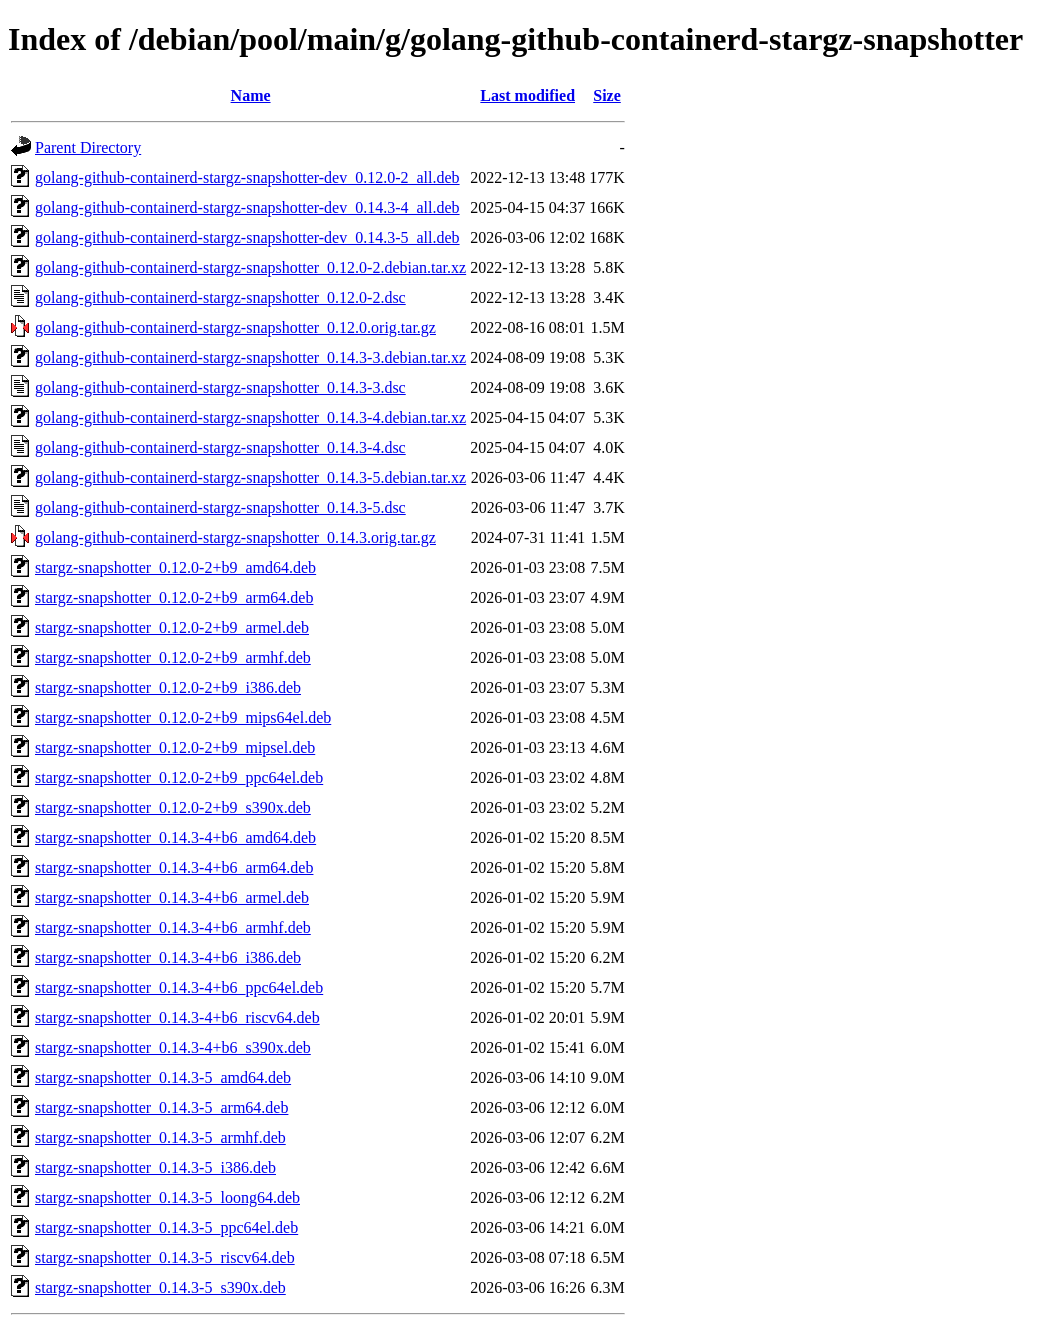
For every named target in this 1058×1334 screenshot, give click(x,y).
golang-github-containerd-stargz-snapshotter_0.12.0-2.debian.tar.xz (250, 267)
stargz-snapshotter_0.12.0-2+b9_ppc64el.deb (179, 777)
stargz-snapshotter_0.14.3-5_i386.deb (155, 1167)
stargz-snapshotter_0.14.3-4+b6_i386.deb (168, 957)
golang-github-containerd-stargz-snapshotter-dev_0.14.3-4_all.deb (247, 207)
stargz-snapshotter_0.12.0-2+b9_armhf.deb (173, 657)
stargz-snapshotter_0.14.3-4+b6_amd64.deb (175, 837)
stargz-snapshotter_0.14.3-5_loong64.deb (167, 1197)
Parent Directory (88, 147)
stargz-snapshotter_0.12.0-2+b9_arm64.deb (174, 597)
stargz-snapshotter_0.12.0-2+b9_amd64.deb (175, 567)
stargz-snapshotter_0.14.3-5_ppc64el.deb (166, 1227)
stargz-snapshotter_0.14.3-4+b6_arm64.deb (174, 867)
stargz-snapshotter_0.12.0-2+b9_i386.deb (168, 687)
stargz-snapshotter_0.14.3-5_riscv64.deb (165, 1257)
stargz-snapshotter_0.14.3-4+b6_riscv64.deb (177, 1017)
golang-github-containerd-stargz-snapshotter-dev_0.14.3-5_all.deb (247, 237)
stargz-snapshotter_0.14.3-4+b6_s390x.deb (173, 1047)
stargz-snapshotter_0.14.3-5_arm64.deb (161, 1107)
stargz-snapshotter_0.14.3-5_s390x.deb (160, 1287)
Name (251, 95)
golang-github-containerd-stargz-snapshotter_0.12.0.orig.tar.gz (235, 327)
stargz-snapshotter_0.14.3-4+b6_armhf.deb (173, 927)
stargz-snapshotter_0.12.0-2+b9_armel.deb (172, 627)
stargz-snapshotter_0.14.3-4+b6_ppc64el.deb (179, 987)
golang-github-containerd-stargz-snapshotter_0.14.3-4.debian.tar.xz (250, 417)
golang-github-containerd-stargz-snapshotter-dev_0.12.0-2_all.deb (247, 177)
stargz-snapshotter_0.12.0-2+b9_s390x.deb (173, 807)
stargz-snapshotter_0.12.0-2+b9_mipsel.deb (175, 747)
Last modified (527, 95)
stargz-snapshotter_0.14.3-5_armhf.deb (160, 1137)
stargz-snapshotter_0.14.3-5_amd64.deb (163, 1077)
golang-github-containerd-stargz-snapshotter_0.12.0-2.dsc (220, 297)
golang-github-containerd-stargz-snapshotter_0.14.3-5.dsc (220, 507)
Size (607, 95)
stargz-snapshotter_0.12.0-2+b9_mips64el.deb (183, 717)
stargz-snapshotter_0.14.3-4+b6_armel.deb (172, 897)
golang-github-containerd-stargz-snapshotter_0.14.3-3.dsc (220, 387)
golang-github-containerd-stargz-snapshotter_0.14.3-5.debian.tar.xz (250, 477)
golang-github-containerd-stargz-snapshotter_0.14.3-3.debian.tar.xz (250, 357)
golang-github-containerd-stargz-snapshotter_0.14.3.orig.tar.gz (235, 537)
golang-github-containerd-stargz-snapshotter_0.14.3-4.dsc (220, 447)
